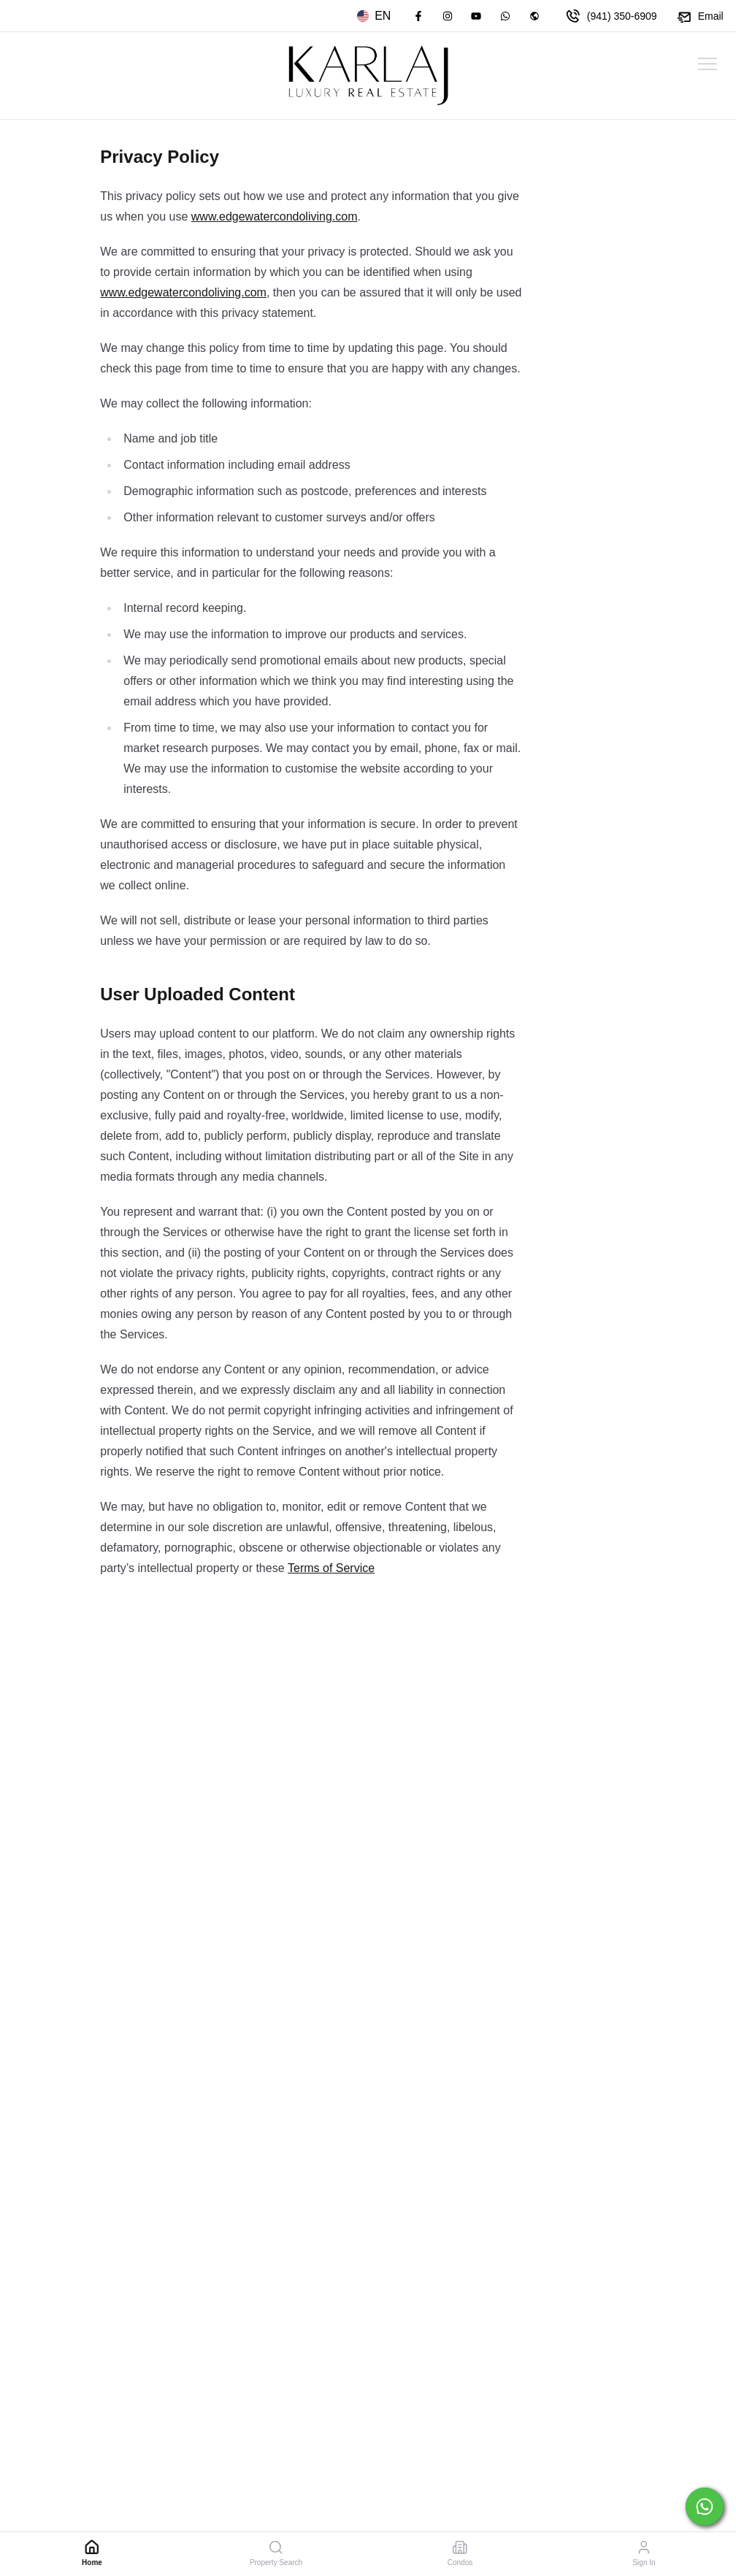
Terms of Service (331, 1568)
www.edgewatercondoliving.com (274, 216)
